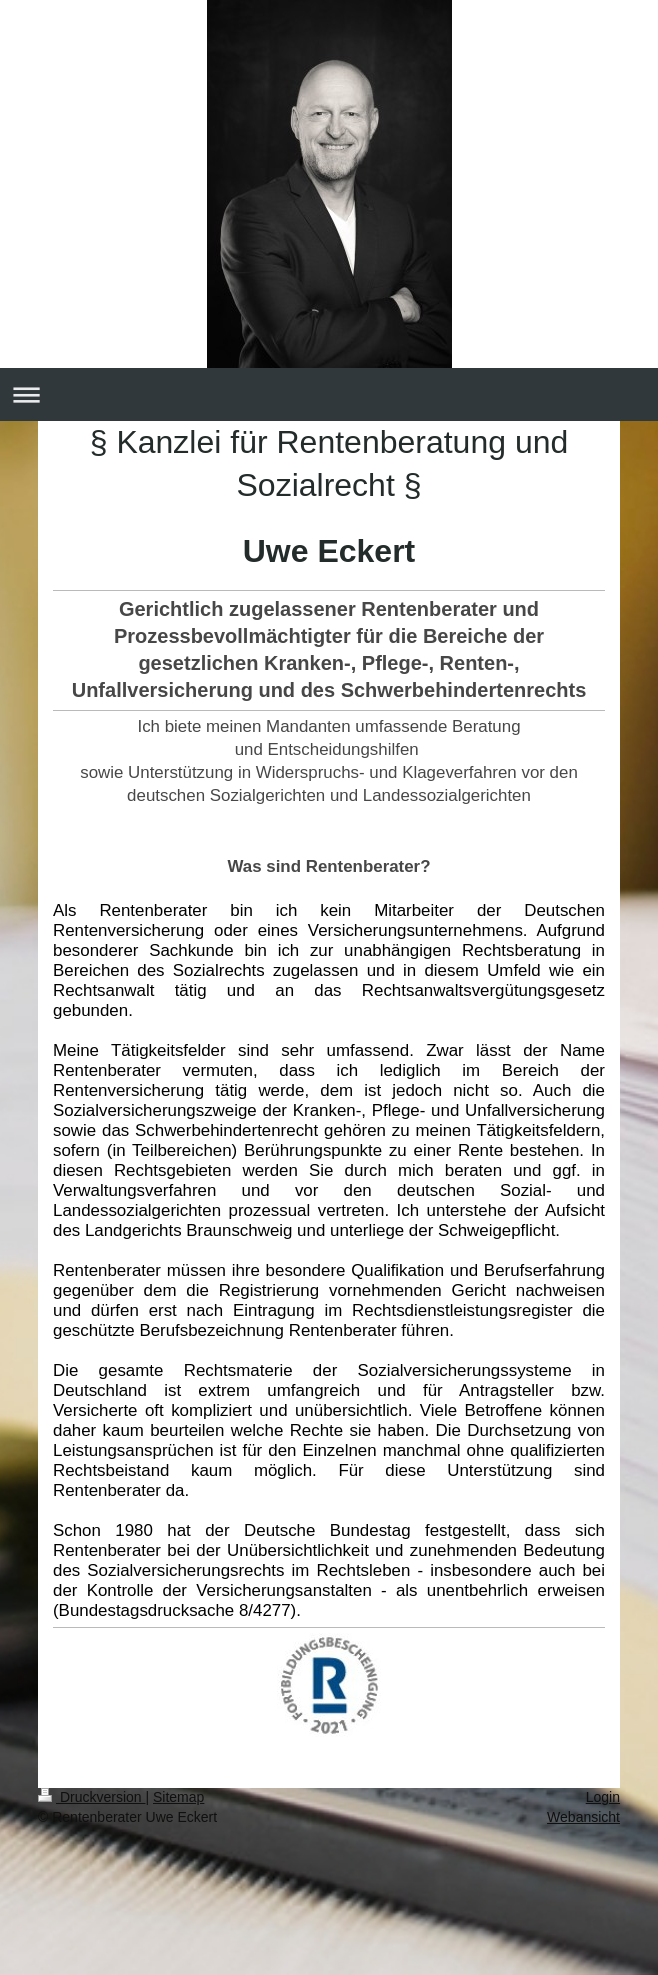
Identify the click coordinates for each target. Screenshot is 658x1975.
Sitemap (178, 1797)
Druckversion (91, 1797)
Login (603, 1797)
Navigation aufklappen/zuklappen (329, 394)
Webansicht (583, 1817)
